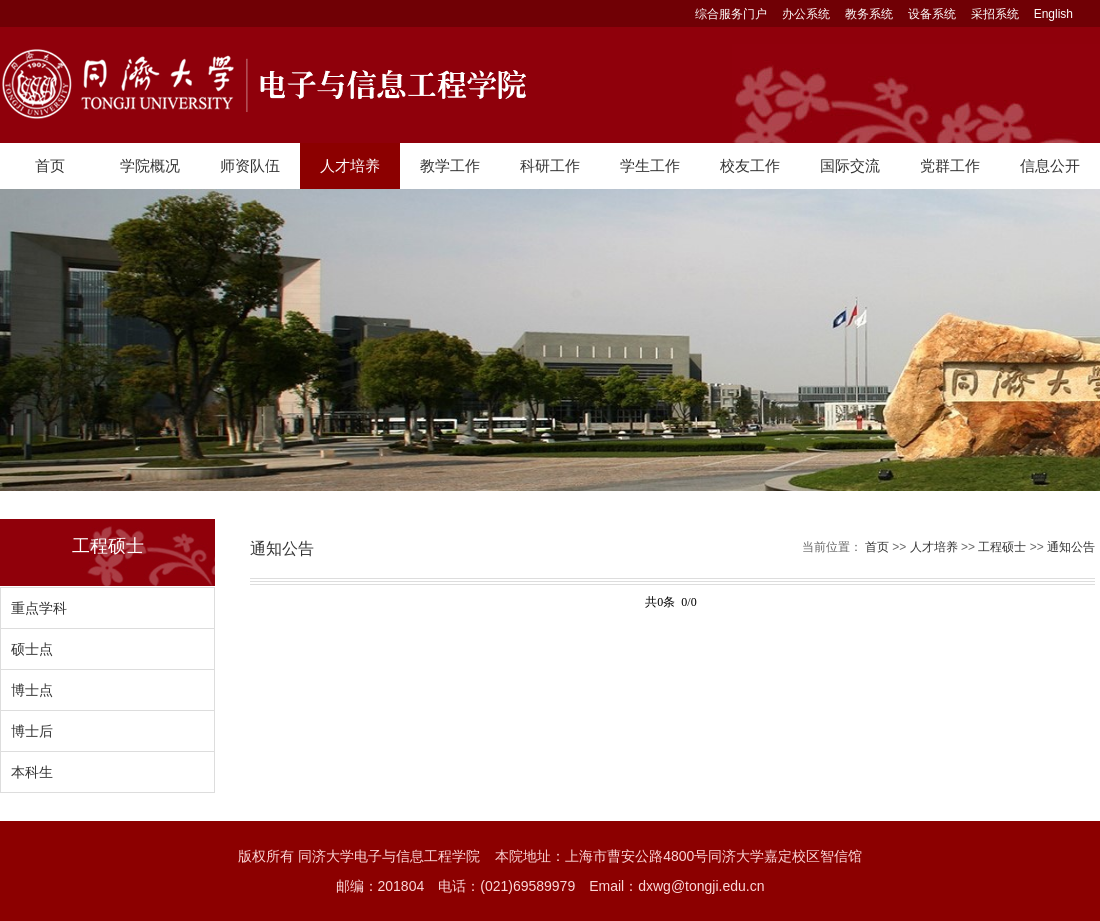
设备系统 (932, 14)
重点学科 (39, 608)
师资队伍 (250, 165)
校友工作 (750, 165)
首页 (50, 165)
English (1053, 14)
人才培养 (350, 165)
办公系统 (806, 14)
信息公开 (1050, 165)
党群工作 (950, 165)
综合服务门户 (731, 14)
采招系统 (995, 14)
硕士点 (32, 649)
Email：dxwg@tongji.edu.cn (676, 886)
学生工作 (650, 165)
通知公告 (1071, 547)
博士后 (32, 731)
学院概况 (150, 165)
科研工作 (550, 165)
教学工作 (450, 165)
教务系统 (869, 14)
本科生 (32, 772)
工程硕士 (1002, 547)
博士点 (32, 690)
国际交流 (850, 165)
